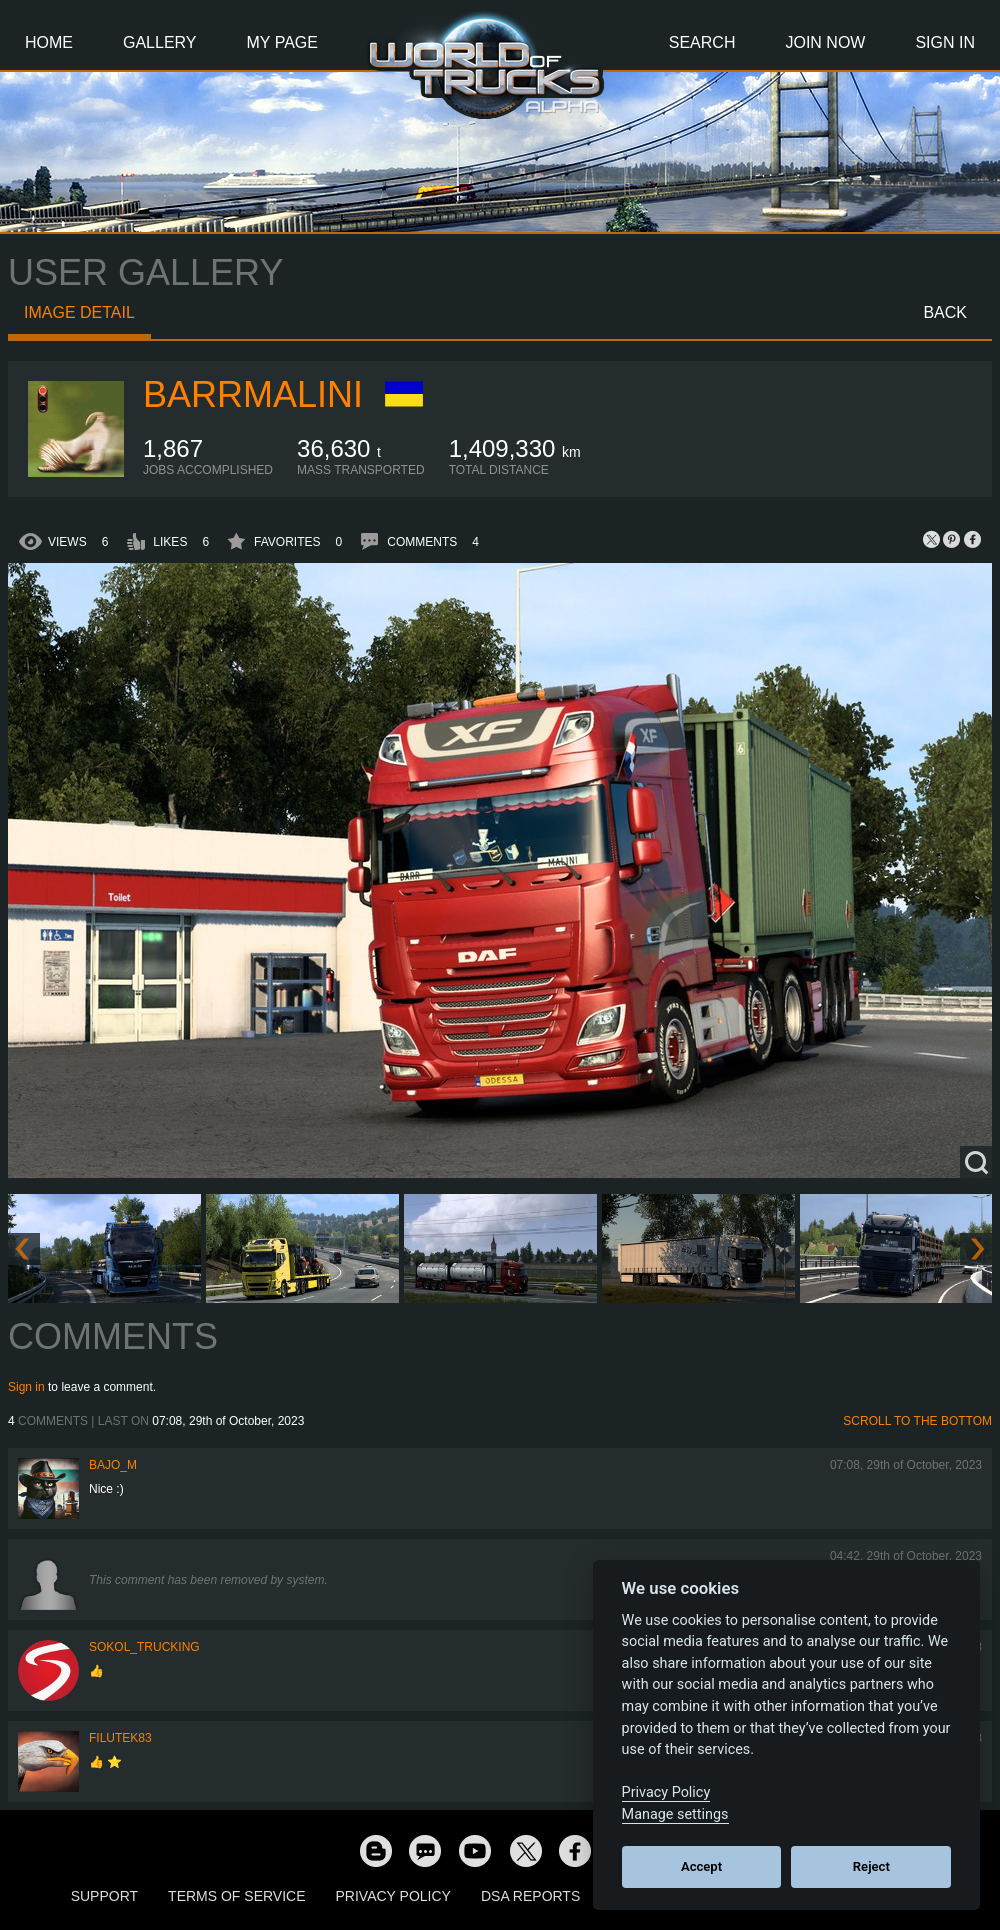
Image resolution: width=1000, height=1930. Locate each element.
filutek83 (120, 1738)
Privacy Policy (393, 1896)
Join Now (825, 42)
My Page (282, 42)
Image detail (79, 312)
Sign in (26, 1387)
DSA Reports (530, 1896)
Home (49, 42)
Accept (701, 1866)
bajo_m (113, 1465)
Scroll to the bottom (917, 1421)
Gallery (160, 42)
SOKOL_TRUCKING (144, 1647)
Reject (871, 1866)
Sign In (945, 42)
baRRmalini (253, 394)
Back (945, 312)
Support (104, 1896)
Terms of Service (236, 1896)
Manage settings (675, 1814)
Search (702, 42)
